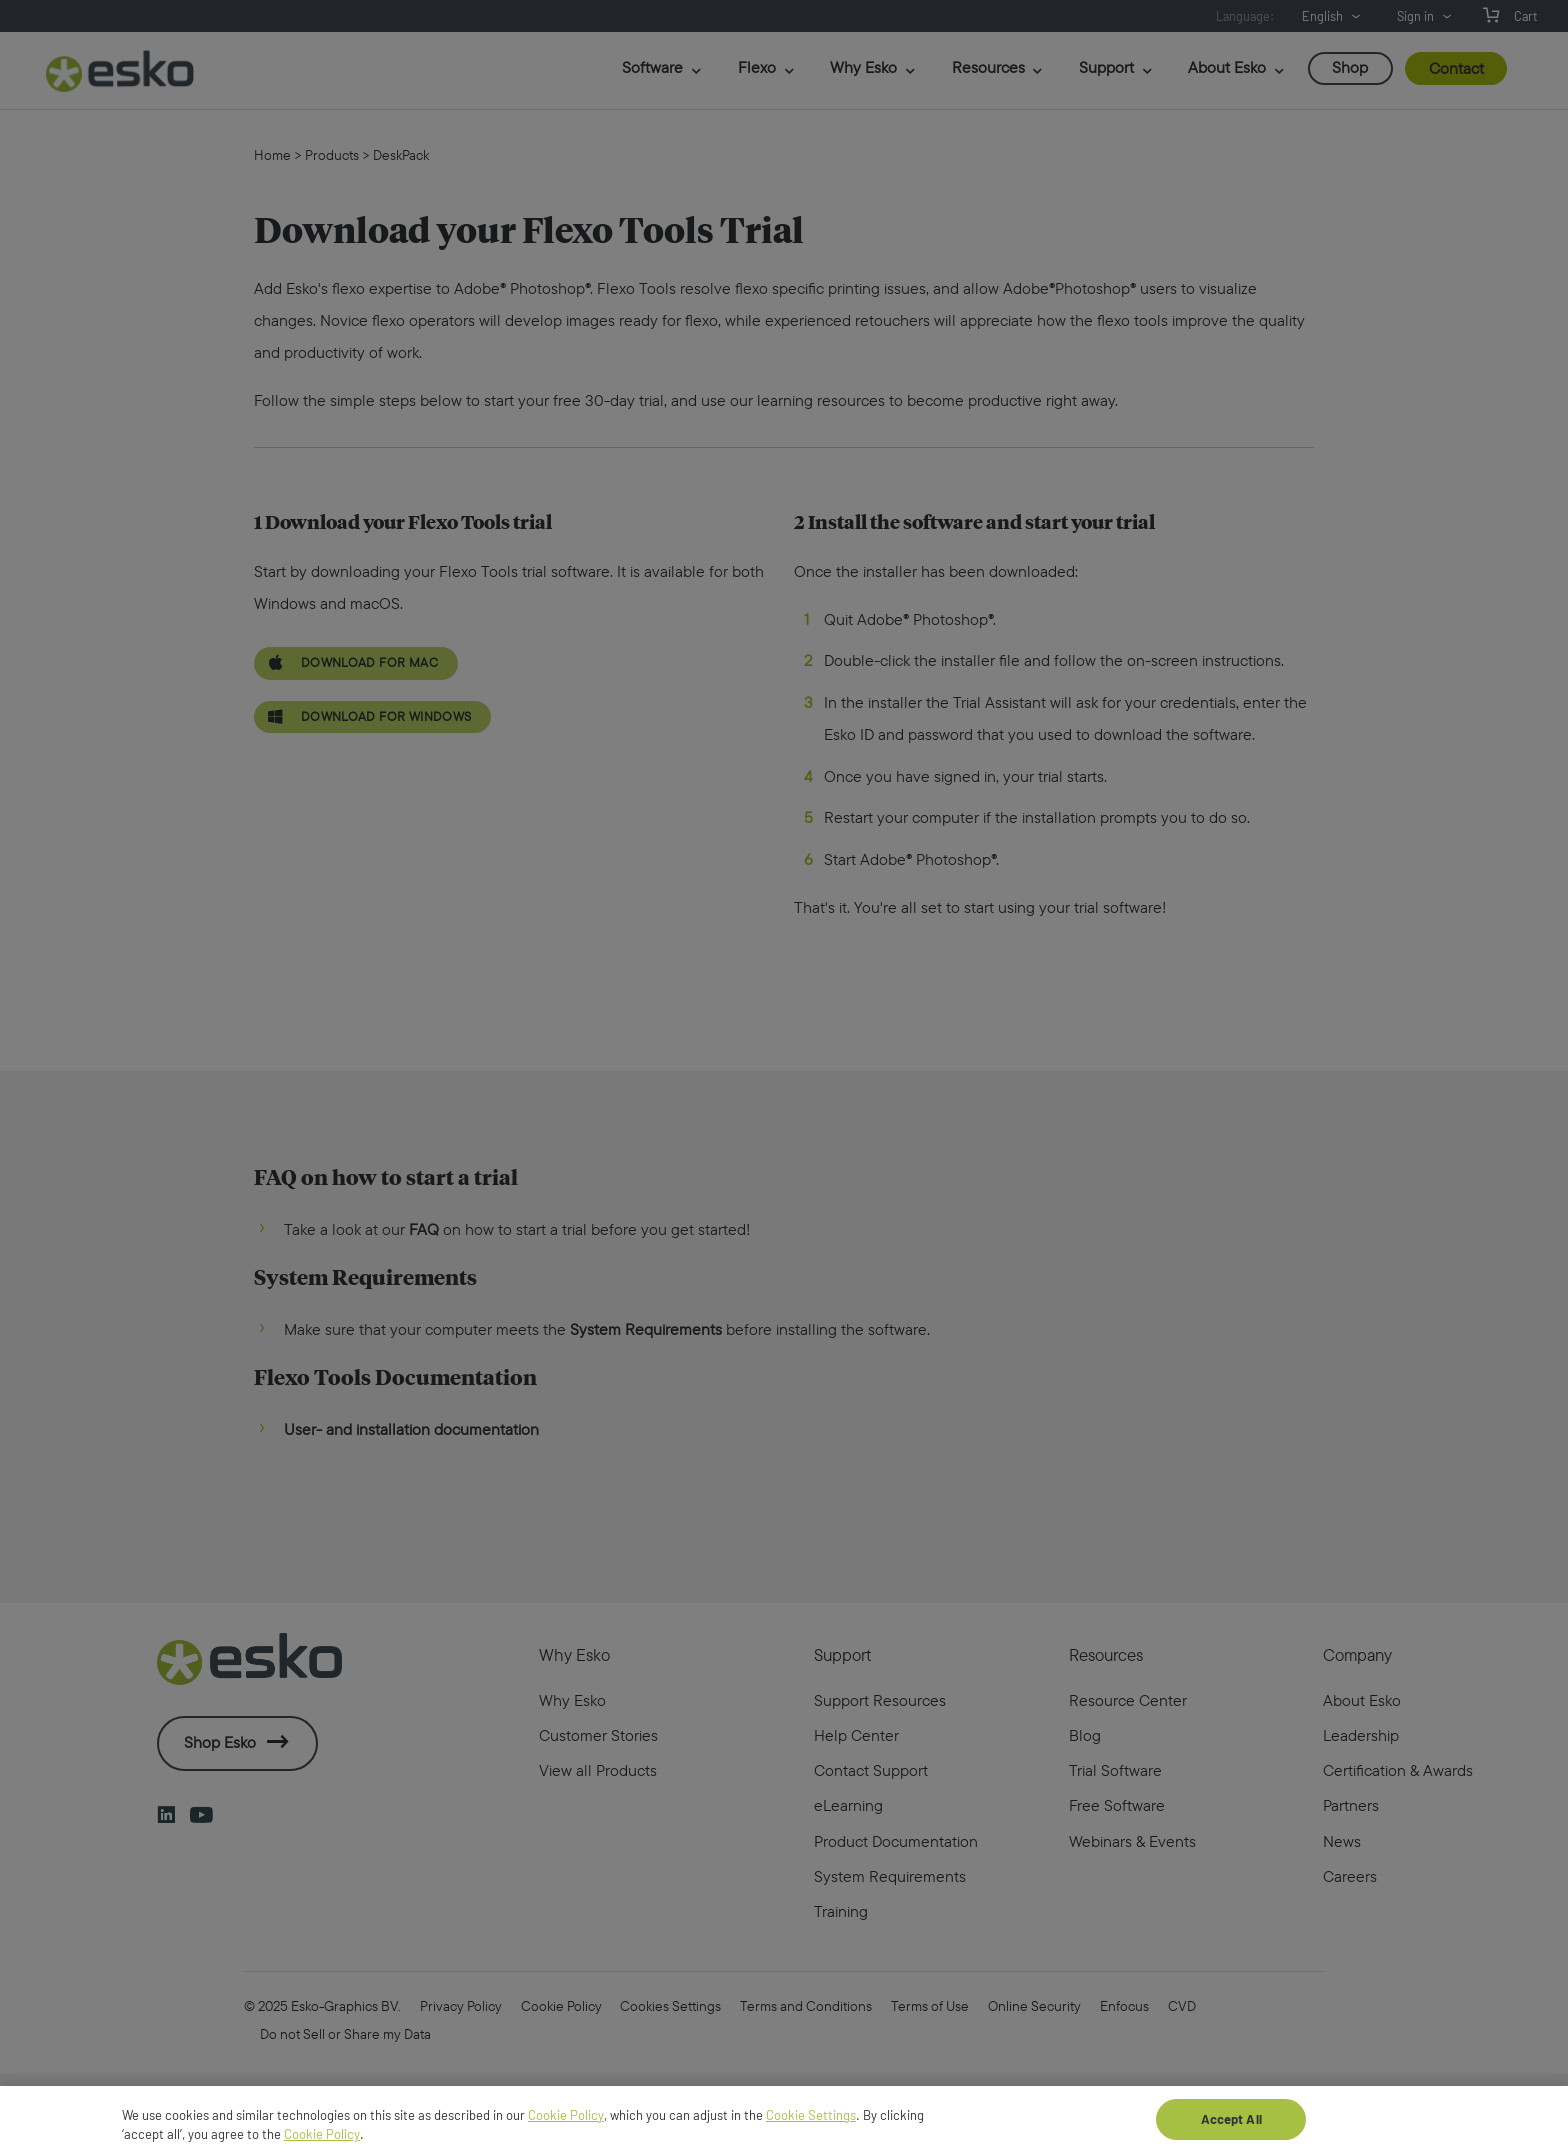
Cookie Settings (811, 2124)
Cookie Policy (566, 2124)
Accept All (1231, 2128)
